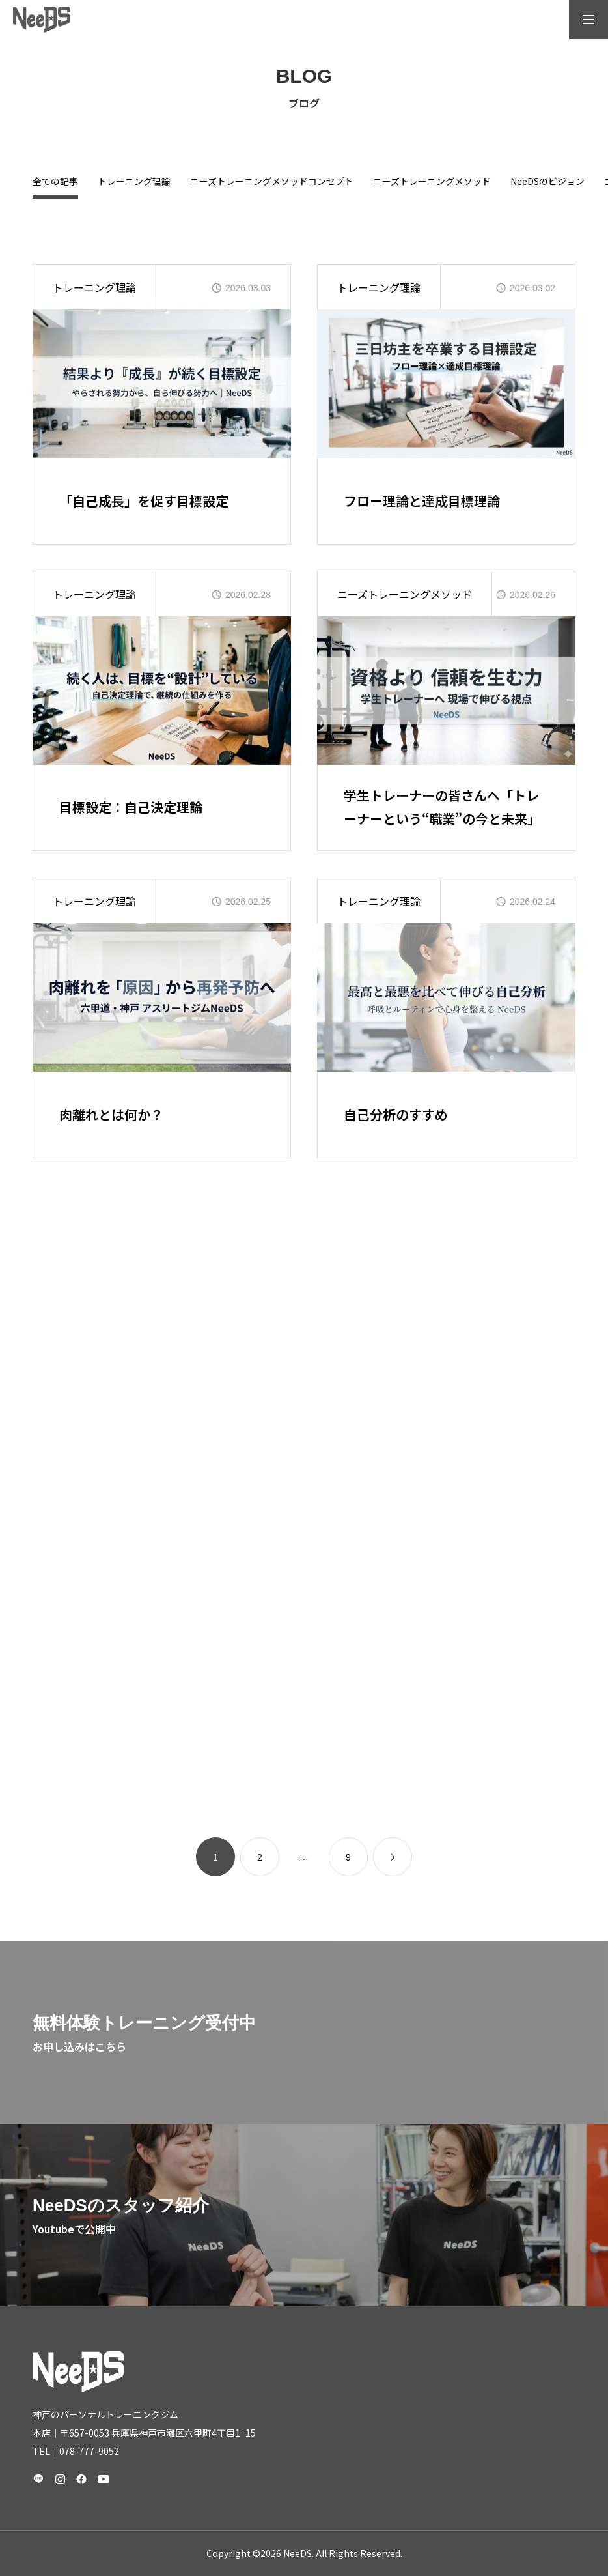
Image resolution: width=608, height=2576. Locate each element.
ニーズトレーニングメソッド (432, 182)
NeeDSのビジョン (547, 182)
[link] (392, 1856)
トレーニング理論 (134, 182)
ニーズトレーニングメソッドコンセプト (271, 182)
